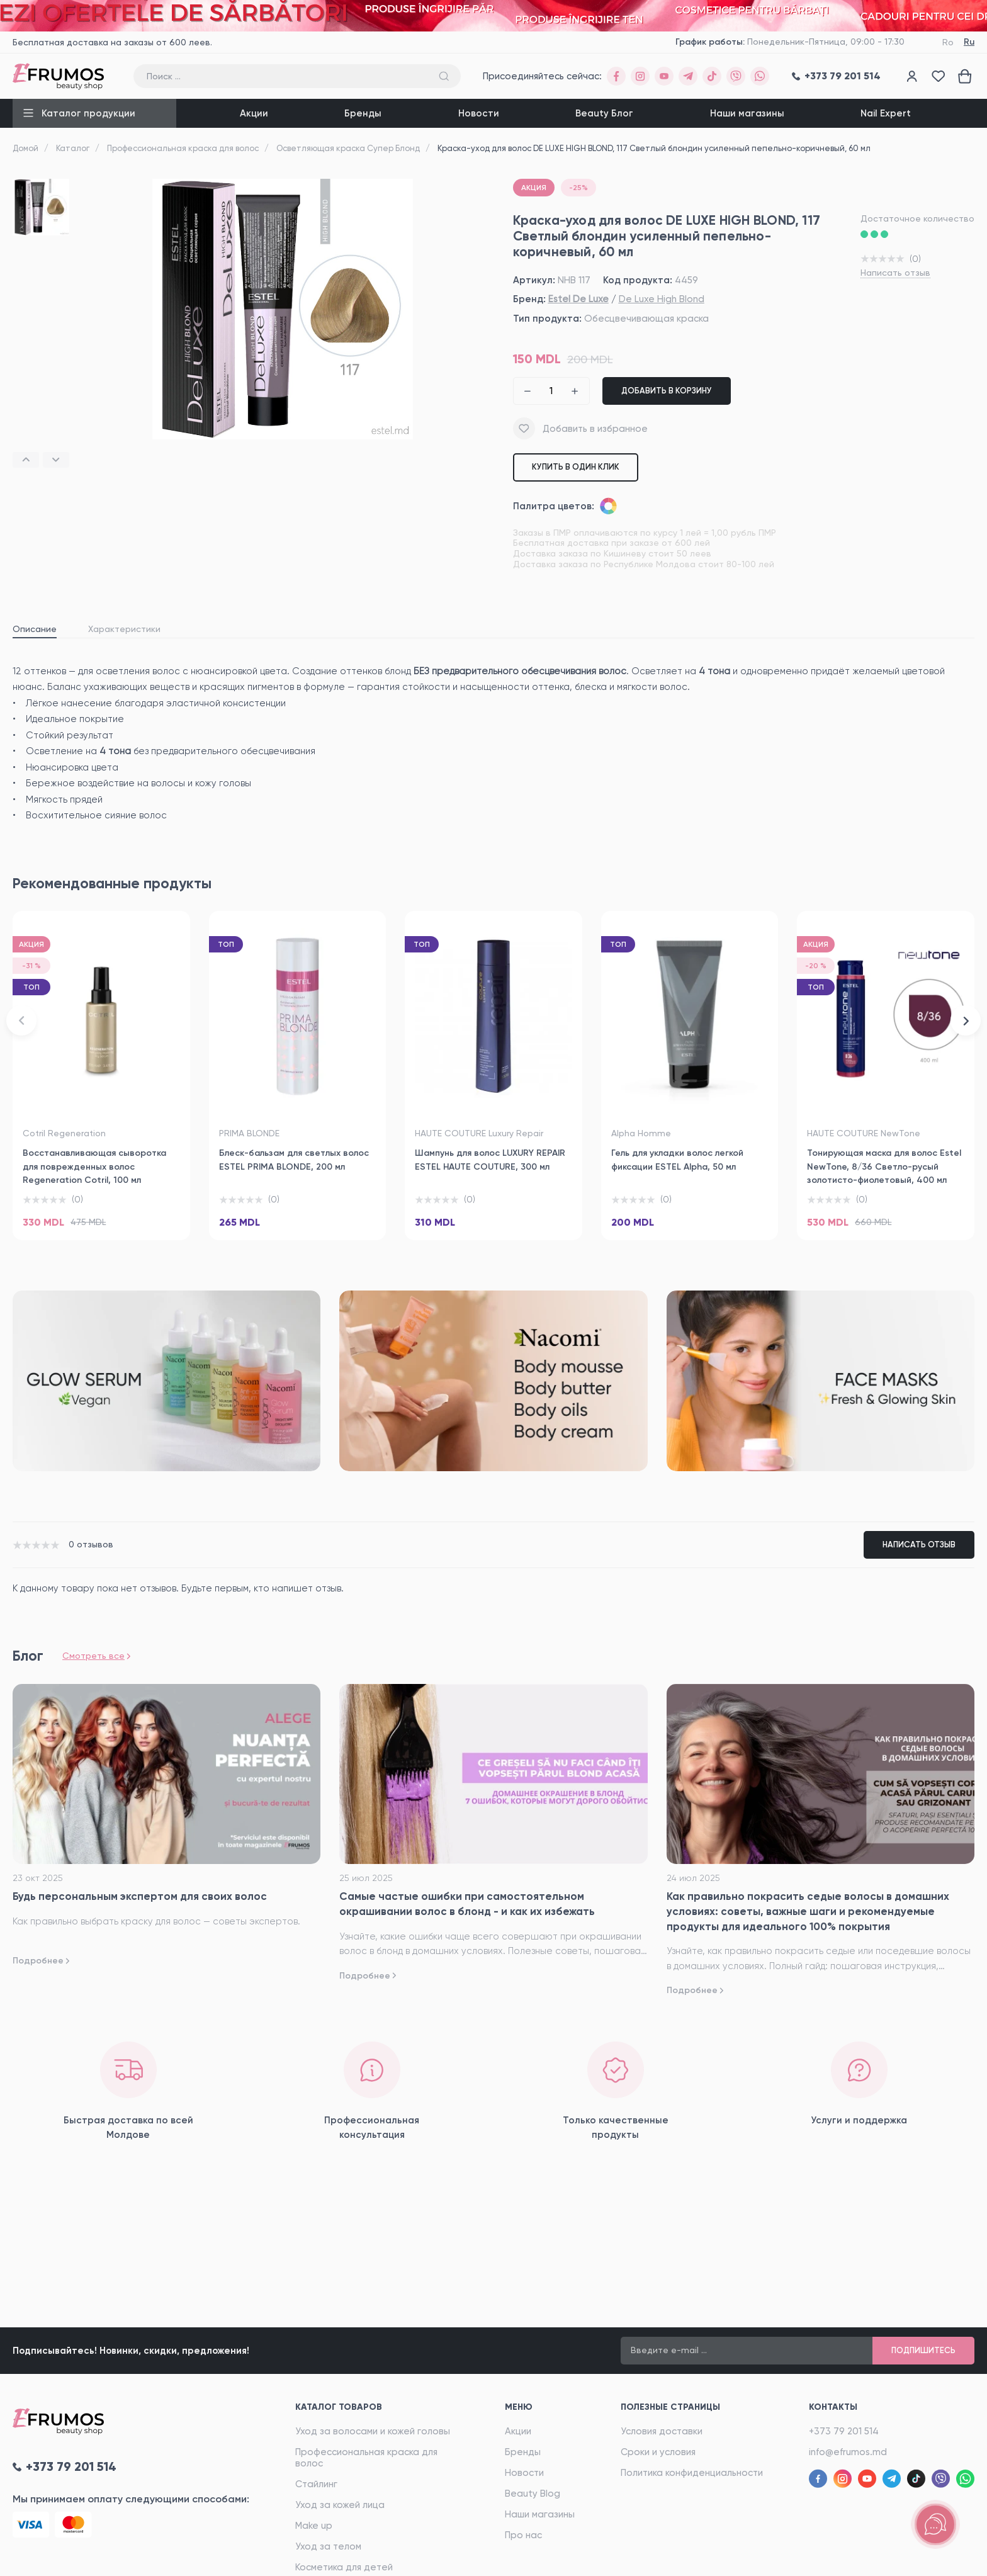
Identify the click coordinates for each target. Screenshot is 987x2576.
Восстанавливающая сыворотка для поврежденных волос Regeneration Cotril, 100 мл (94, 1166)
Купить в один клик (575, 467)
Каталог (72, 148)
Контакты (833, 2407)
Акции (254, 113)
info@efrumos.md (848, 2452)
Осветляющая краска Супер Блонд (348, 148)
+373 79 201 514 (844, 2431)
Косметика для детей (344, 2567)
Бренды (362, 113)
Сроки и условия (658, 2452)
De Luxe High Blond (661, 299)
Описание (35, 629)
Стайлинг (316, 2484)
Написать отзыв (895, 273)
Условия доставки (661, 2431)
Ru (969, 42)
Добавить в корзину (666, 390)
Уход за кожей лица (340, 2505)
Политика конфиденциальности (692, 2472)
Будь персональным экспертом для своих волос (140, 1896)
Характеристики (124, 629)
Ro (948, 42)
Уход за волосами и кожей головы (372, 2431)
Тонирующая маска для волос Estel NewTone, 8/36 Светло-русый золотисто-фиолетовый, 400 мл (884, 1166)
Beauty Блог (604, 113)
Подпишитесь (923, 2350)
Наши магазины (747, 113)
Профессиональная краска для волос (183, 148)
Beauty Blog (532, 2493)
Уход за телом (328, 2546)
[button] (26, 460)
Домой (25, 148)
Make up (313, 2525)
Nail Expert (885, 113)
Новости (478, 113)
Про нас (523, 2535)
